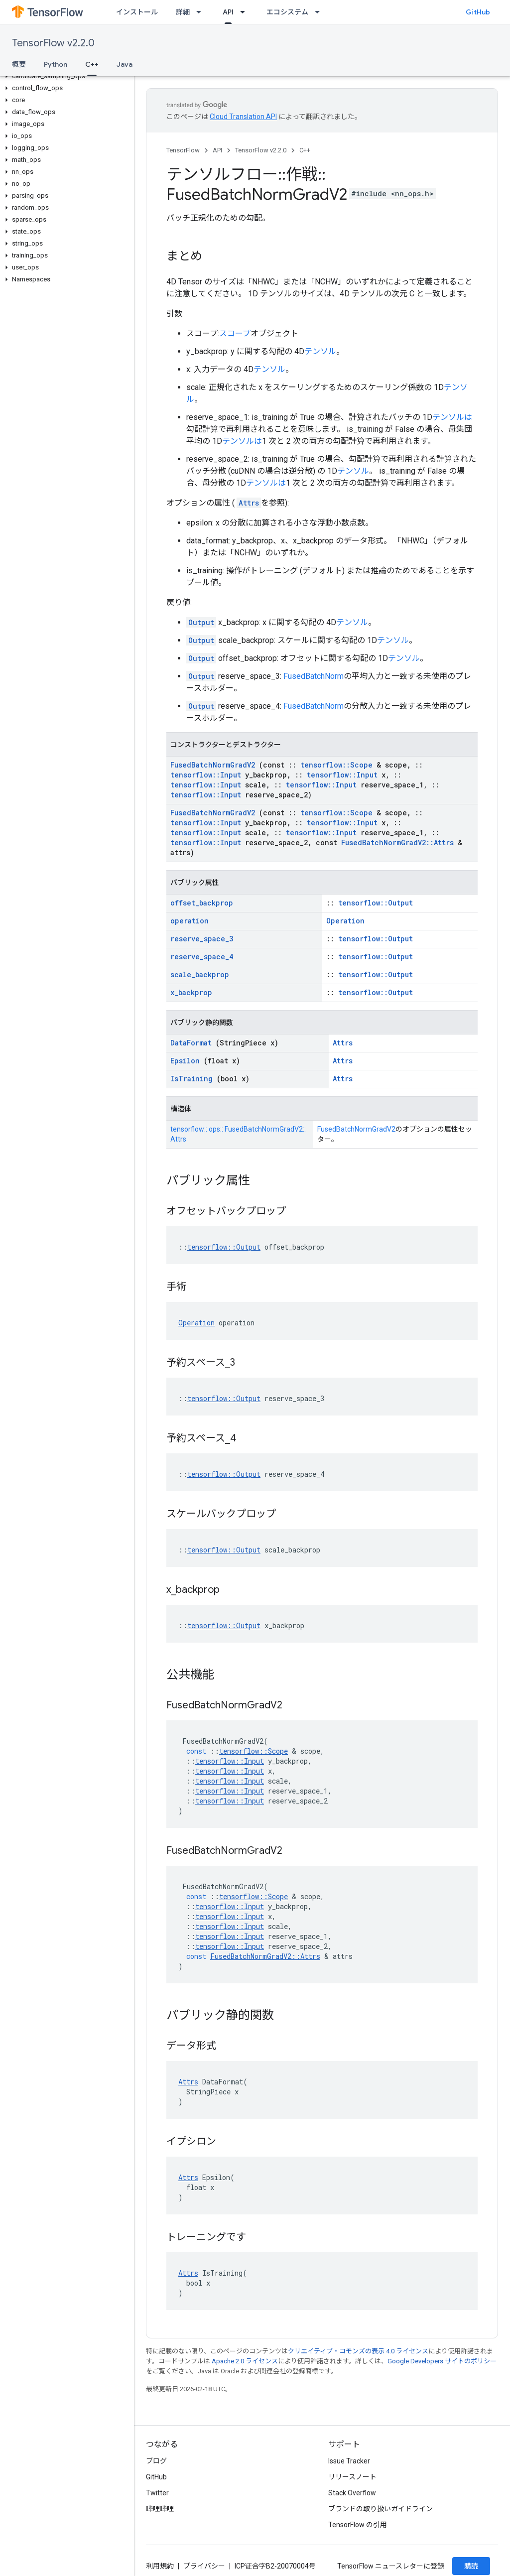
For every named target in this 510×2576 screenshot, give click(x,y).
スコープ (235, 333)
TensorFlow (183, 150)
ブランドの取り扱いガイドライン (380, 2509)
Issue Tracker (349, 2461)
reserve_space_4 (201, 956)
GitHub (478, 11)
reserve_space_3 (201, 938)
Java (124, 64)
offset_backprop (201, 902)
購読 (471, 2566)
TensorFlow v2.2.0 (53, 43)
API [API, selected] (228, 11)
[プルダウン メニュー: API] (245, 12)
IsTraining (191, 1078)
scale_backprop (199, 974)
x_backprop (191, 992)
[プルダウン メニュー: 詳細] (202, 12)
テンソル (320, 351)
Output (201, 622)
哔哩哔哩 (160, 2509)
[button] (65, 76)
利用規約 (160, 2566)
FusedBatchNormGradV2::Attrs (397, 842)
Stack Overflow (352, 2493)
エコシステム (287, 11)
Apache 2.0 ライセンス (245, 2361)
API (217, 150)
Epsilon (185, 1060)
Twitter (157, 2493)
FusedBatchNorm (313, 676)
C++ (304, 150)
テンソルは (452, 417)
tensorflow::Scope (336, 765)
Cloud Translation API (243, 117)
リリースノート (352, 2477)
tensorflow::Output (375, 902)
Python (55, 64)
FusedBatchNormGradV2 (212, 765)
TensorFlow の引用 (357, 2525)
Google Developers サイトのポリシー (442, 2361)
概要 (19, 64)
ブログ (156, 2461)
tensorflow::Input (205, 774)
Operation (345, 920)
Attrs (249, 503)
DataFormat (191, 1042)
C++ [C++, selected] (92, 64)
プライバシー (204, 2566)
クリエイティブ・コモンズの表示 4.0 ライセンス (358, 2351)
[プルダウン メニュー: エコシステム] (320, 12)
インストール (137, 11)
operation (189, 920)
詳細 (183, 11)
